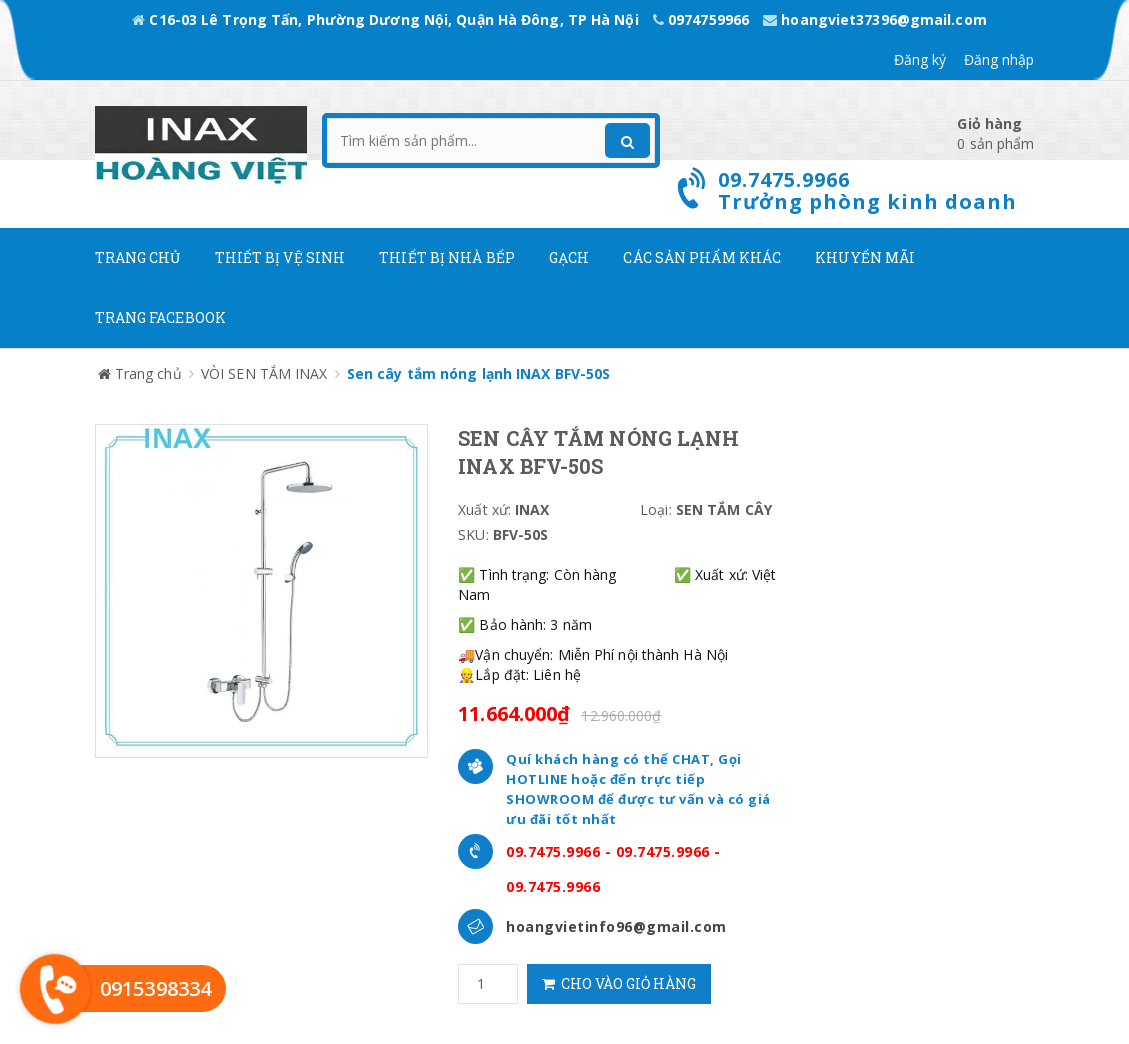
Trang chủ (138, 257)
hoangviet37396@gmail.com (875, 19)
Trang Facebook (160, 317)
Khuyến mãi (865, 257)
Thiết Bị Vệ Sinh (280, 257)
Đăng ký (920, 59)
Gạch (569, 257)
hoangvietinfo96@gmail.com (616, 926)
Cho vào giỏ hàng (619, 983)
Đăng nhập (999, 59)
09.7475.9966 (553, 851)
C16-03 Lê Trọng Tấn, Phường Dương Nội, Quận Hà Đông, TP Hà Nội (387, 19)
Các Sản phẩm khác (702, 257)
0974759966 (703, 19)
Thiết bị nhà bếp (447, 257)
